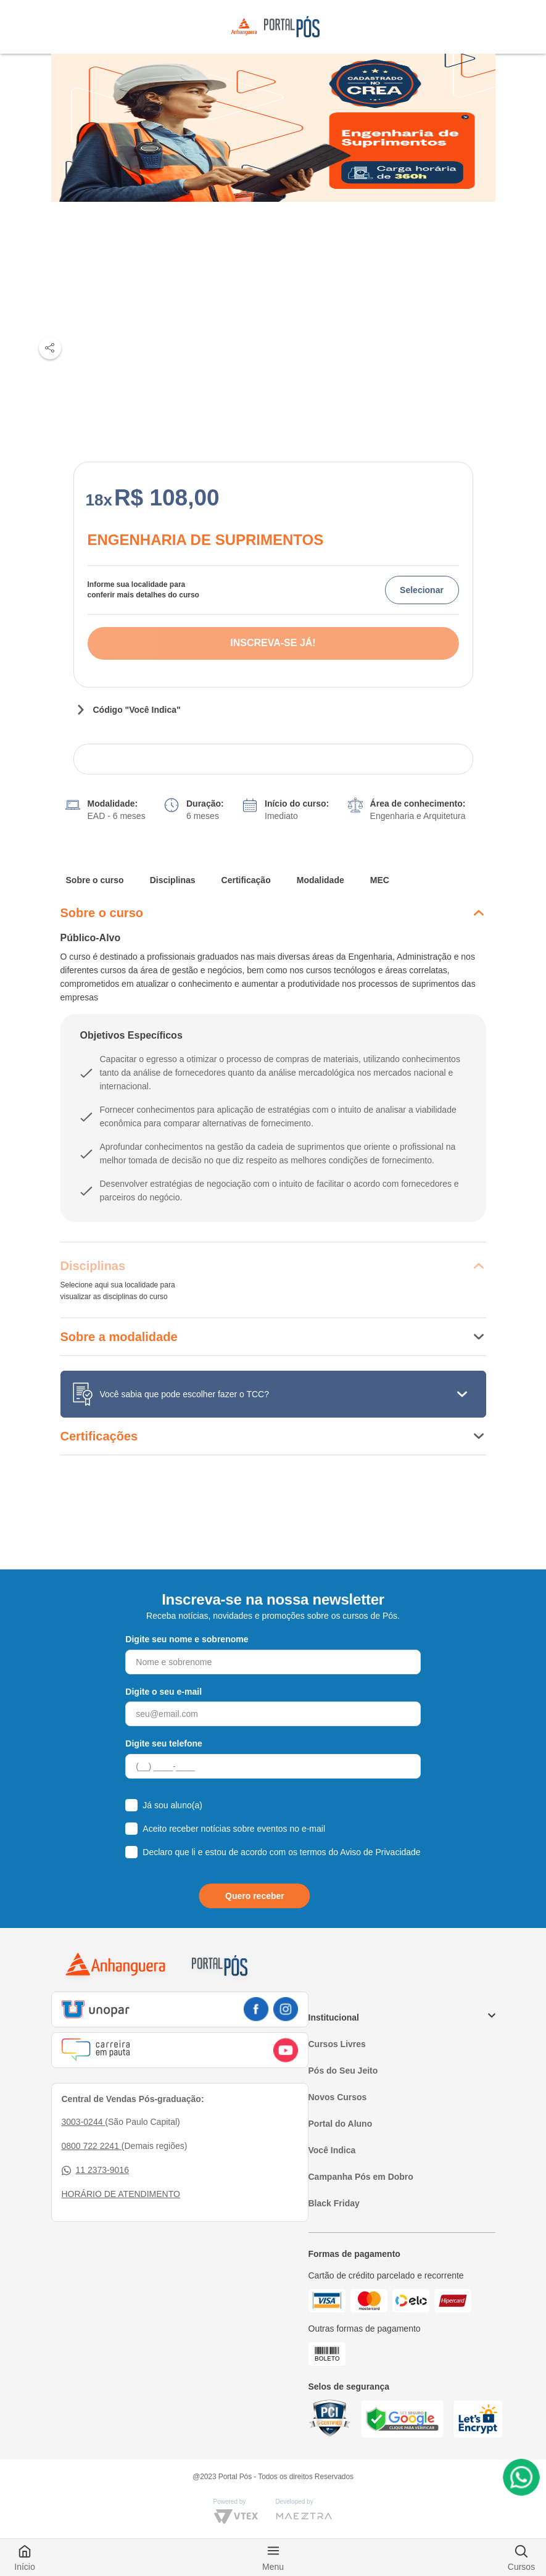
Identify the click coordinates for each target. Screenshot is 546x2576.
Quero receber (254, 1896)
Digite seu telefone (163, 1743)
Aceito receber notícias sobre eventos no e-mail (234, 1829)
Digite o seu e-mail (163, 1692)
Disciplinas (173, 880)
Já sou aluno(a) (172, 1805)
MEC (379, 880)
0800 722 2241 (92, 2146)
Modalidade (320, 880)
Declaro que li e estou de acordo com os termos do (281, 1852)
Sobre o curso (95, 880)
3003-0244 (83, 2122)
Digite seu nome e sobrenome (186, 1639)
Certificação (246, 880)
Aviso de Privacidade (380, 1852)
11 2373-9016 (95, 2170)
